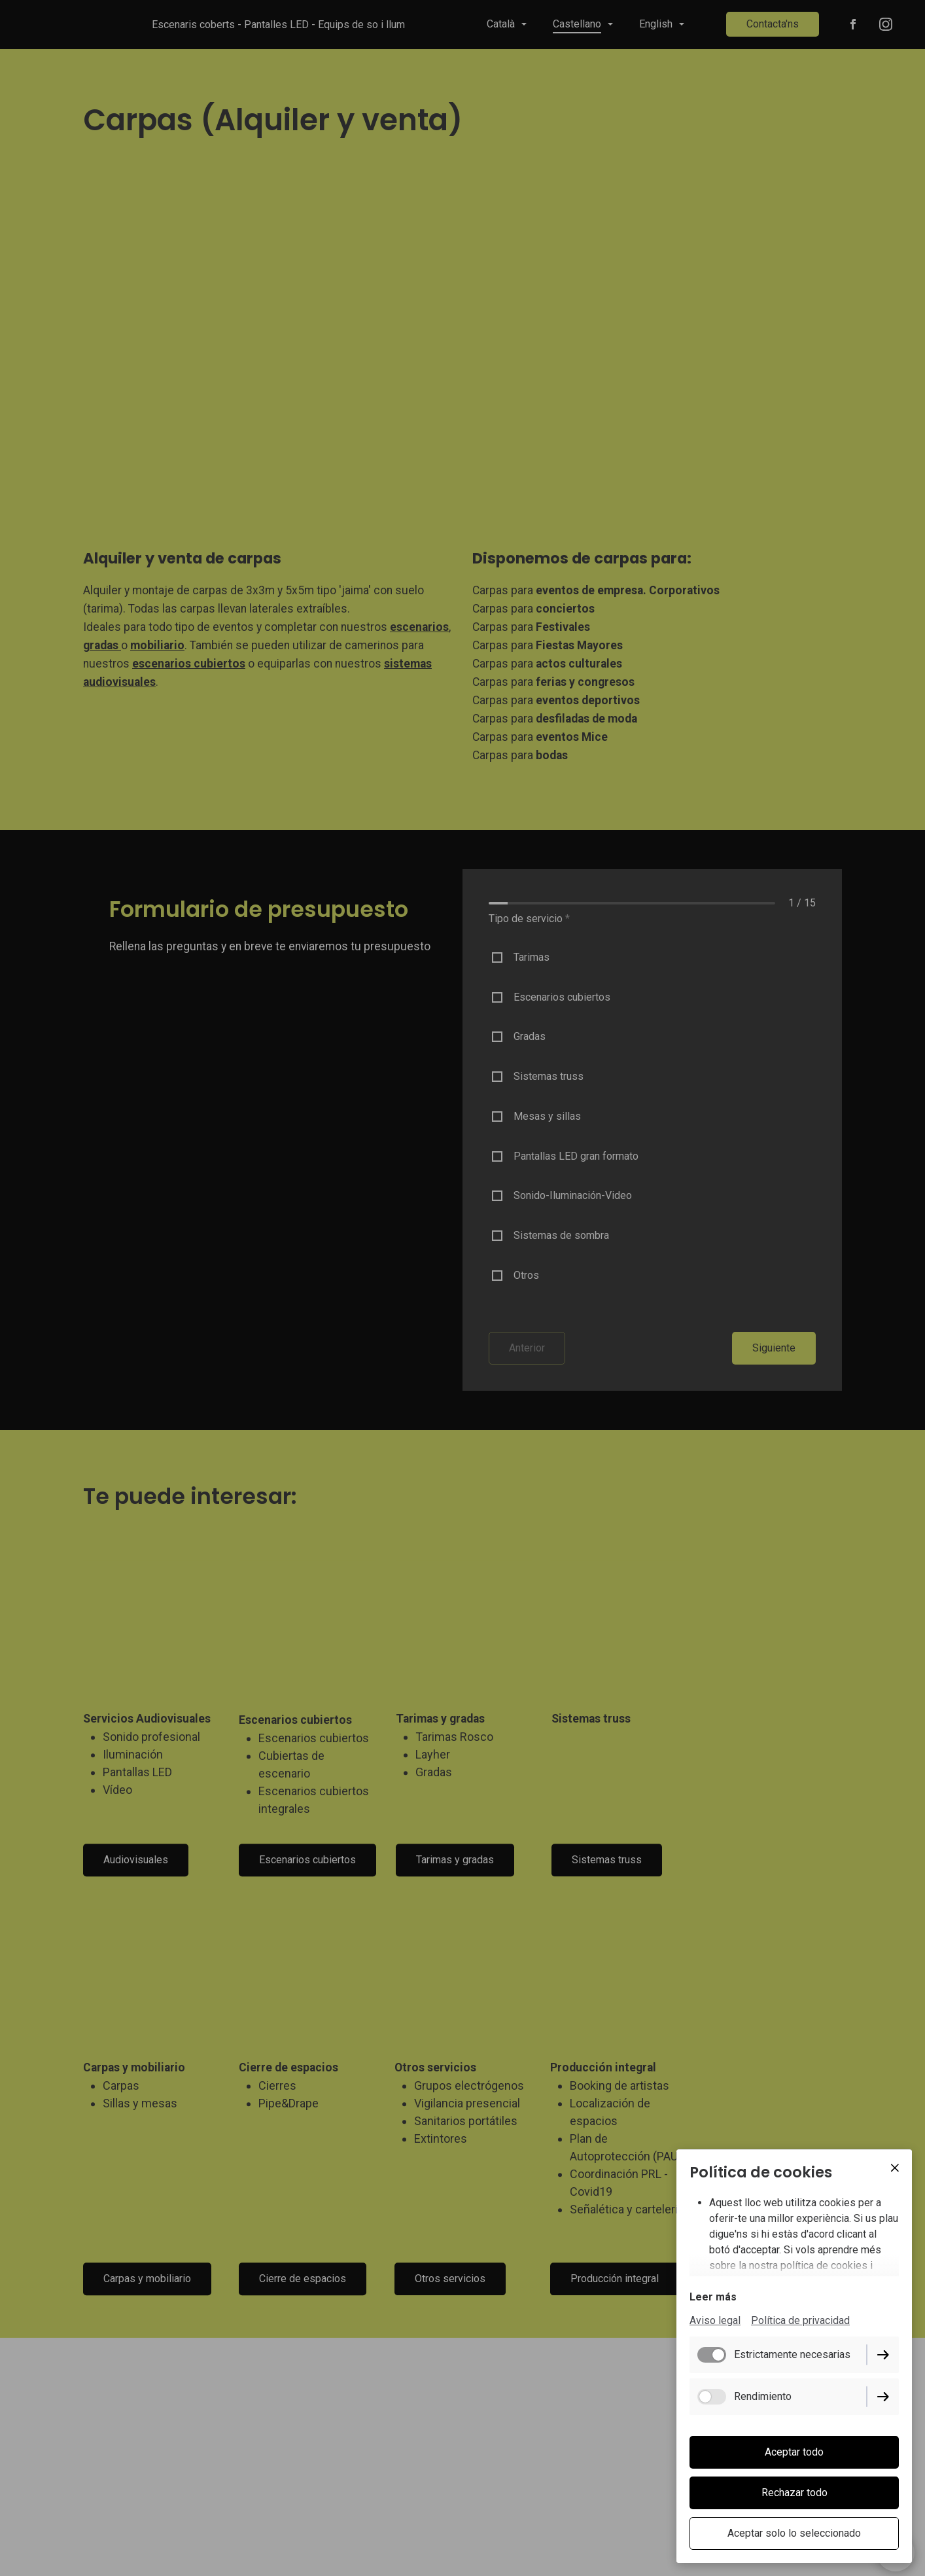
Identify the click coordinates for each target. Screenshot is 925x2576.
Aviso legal (715, 2322)
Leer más (713, 2298)
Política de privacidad (800, 2322)
